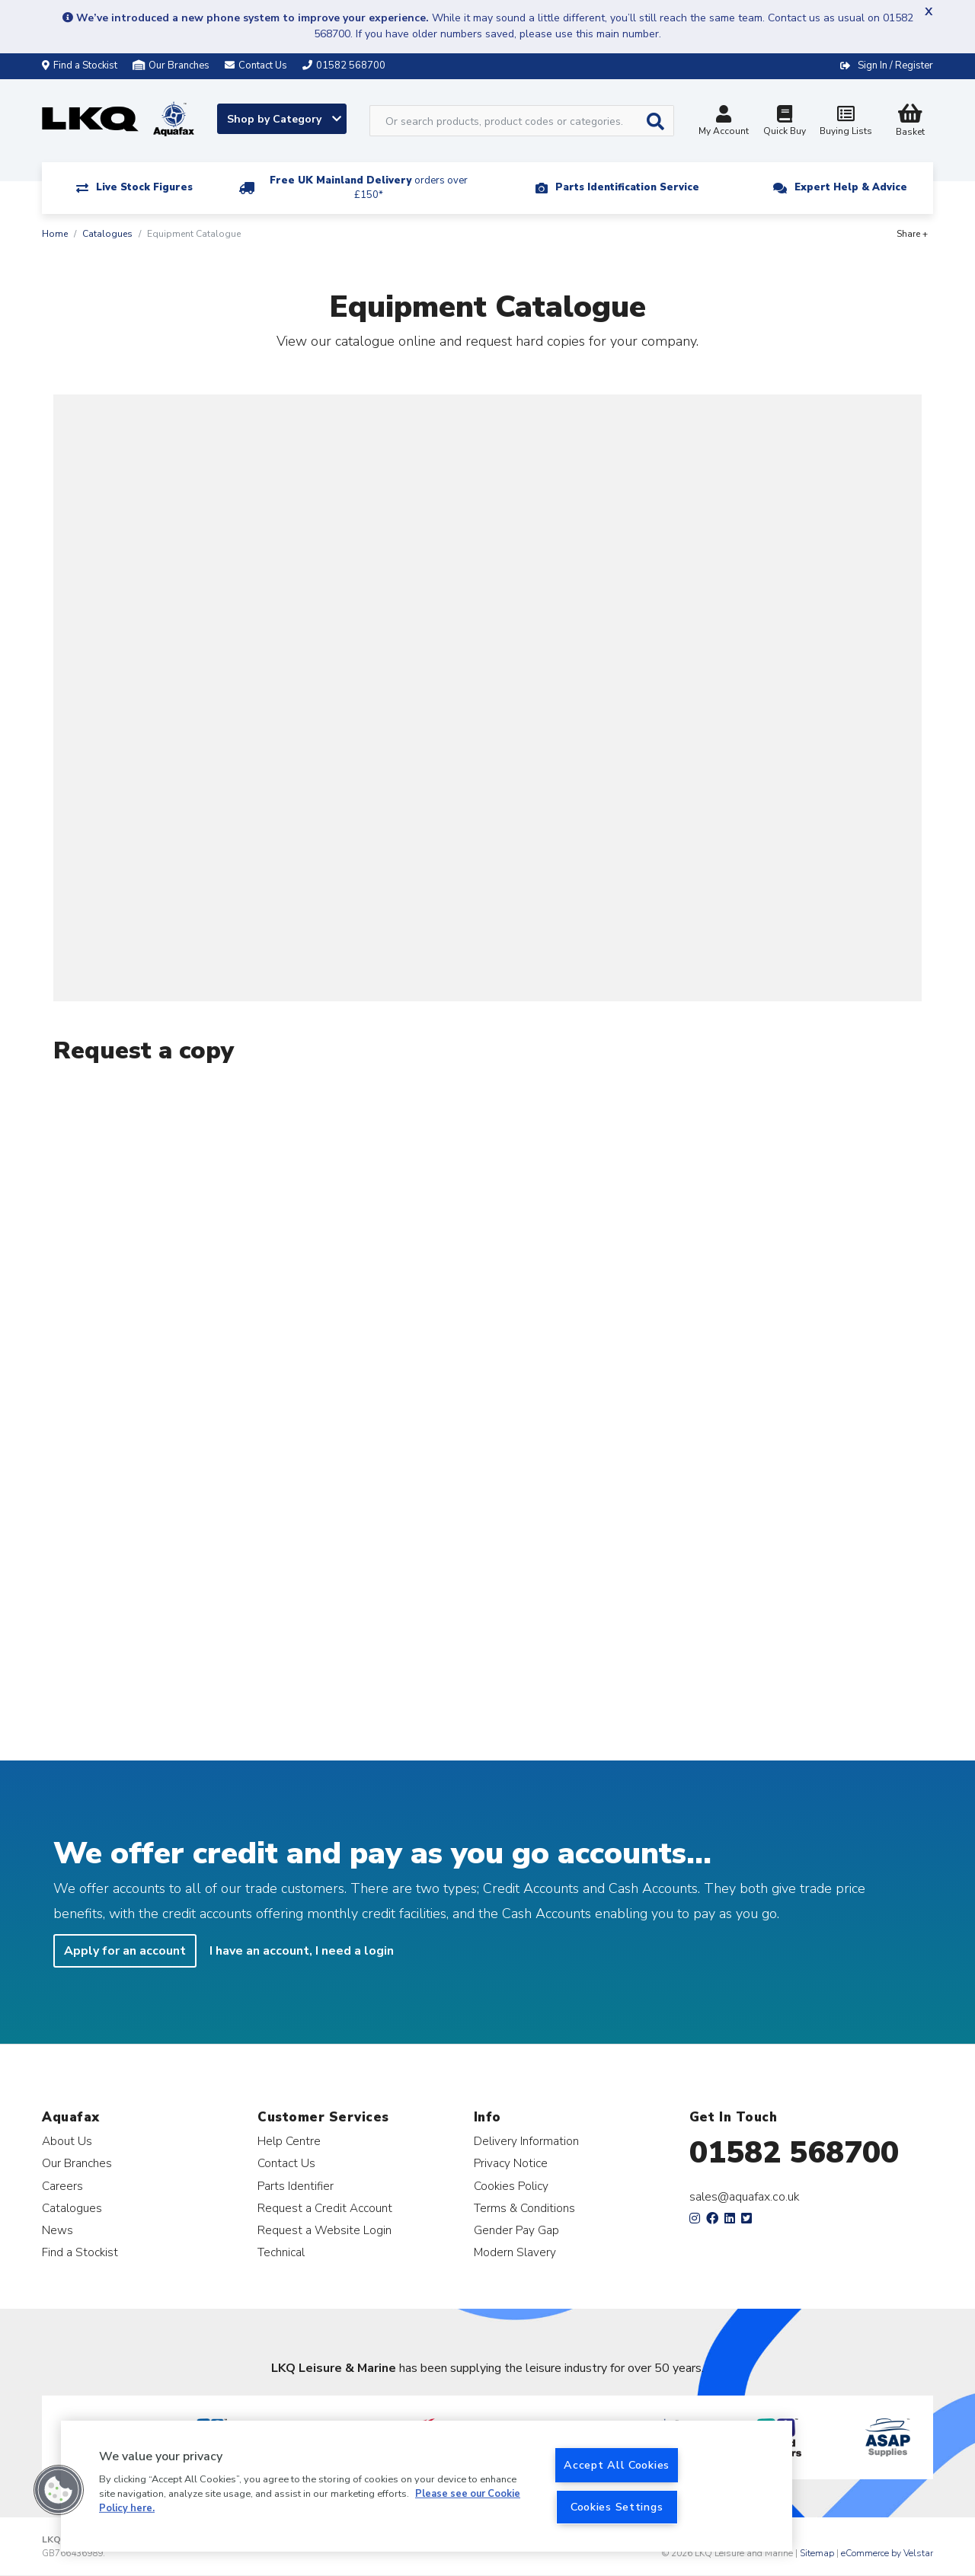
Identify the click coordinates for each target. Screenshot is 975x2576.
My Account (723, 122)
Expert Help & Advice (850, 187)
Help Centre (289, 2141)
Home (55, 234)
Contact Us (286, 2163)
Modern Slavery (515, 2252)
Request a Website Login (324, 2230)
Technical (281, 2252)
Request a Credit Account (324, 2208)
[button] (58, 2490)
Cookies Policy (511, 2186)
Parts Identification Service (627, 187)
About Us (67, 2141)
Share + (912, 234)
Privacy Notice (511, 2163)
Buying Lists (845, 122)
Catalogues (107, 234)
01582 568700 (794, 2152)
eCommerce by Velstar (887, 2553)
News (57, 2230)
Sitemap (817, 2553)
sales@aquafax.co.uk (744, 2196)
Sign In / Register (895, 65)
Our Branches (171, 65)
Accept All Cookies (617, 2464)
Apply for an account (125, 1950)
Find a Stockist (79, 65)
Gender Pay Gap (516, 2230)
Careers (62, 2186)
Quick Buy (784, 122)
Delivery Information (526, 2141)
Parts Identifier (295, 2186)
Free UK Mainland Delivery (369, 188)
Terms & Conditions (524, 2208)
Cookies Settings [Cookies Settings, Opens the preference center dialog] (617, 2506)
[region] (426, 2486)
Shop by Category (284, 119)
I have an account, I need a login (301, 1950)
